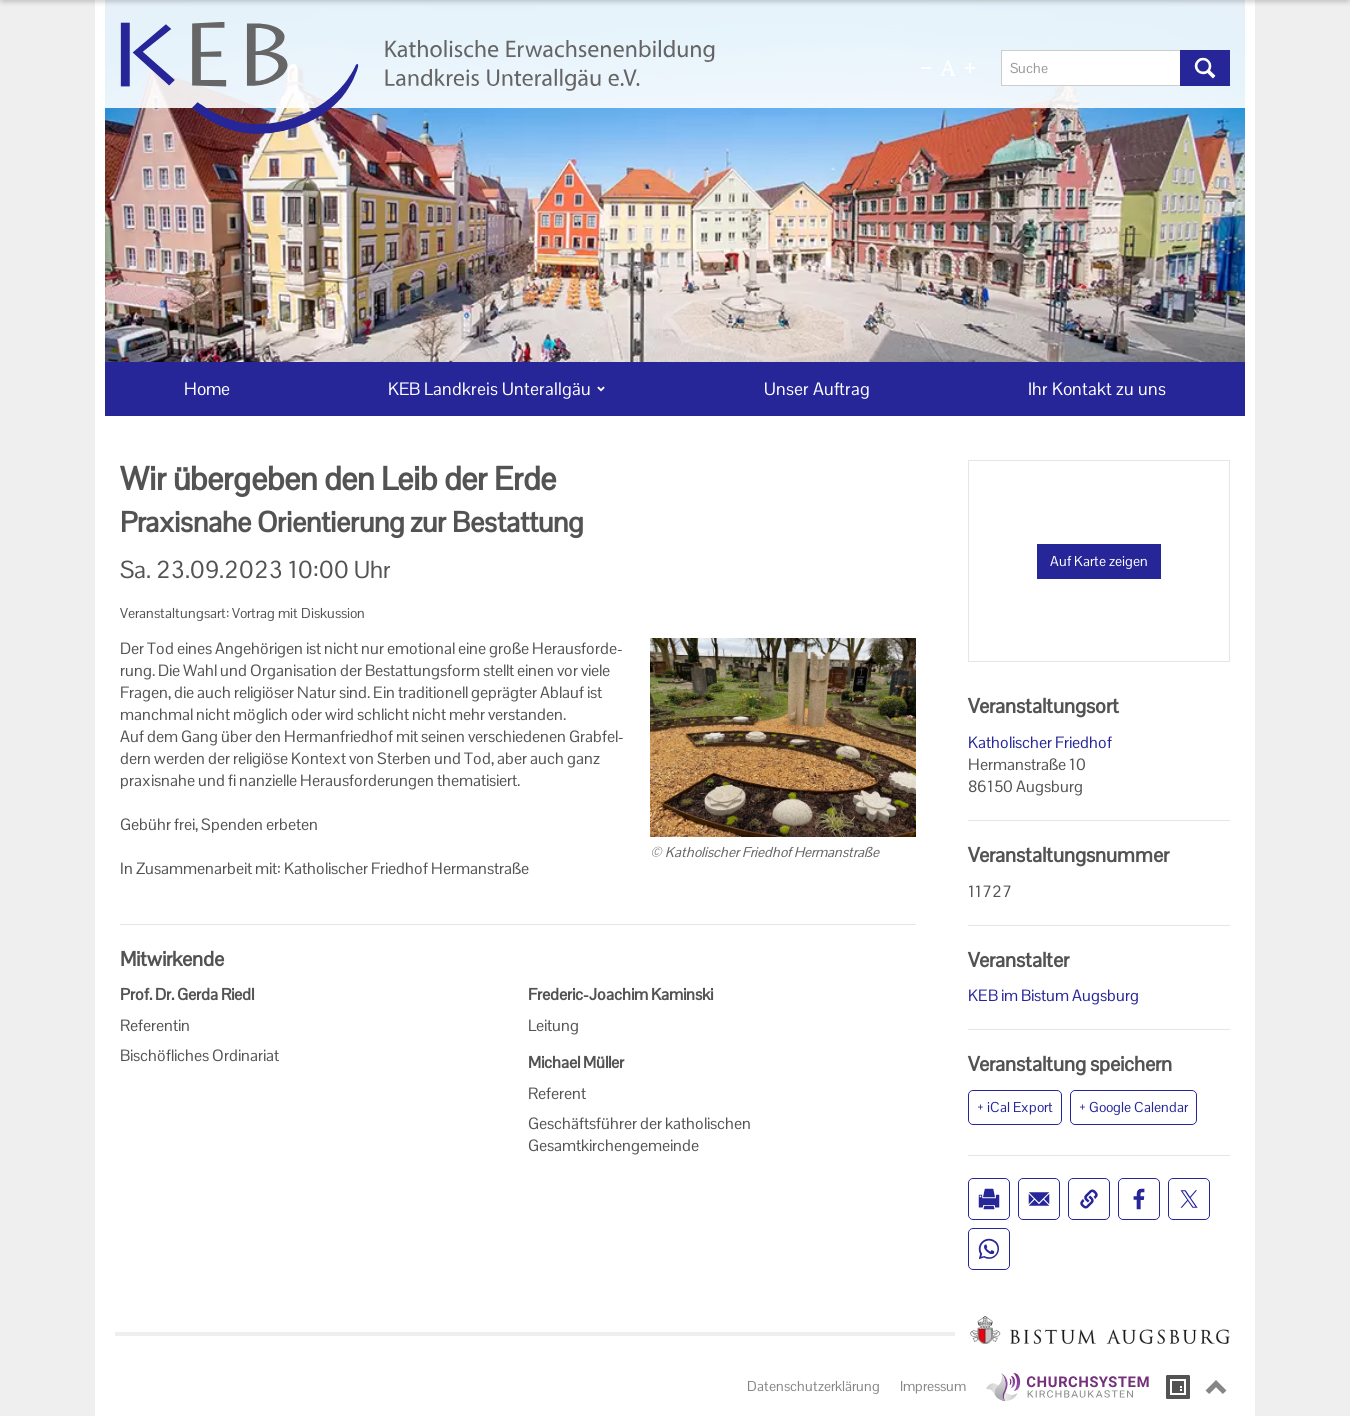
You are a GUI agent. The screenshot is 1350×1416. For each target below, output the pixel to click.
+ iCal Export (1015, 1107)
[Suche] (1091, 68)
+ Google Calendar (1133, 1107)
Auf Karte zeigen (1099, 561)
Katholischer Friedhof (1040, 742)
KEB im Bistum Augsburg (1053, 995)
